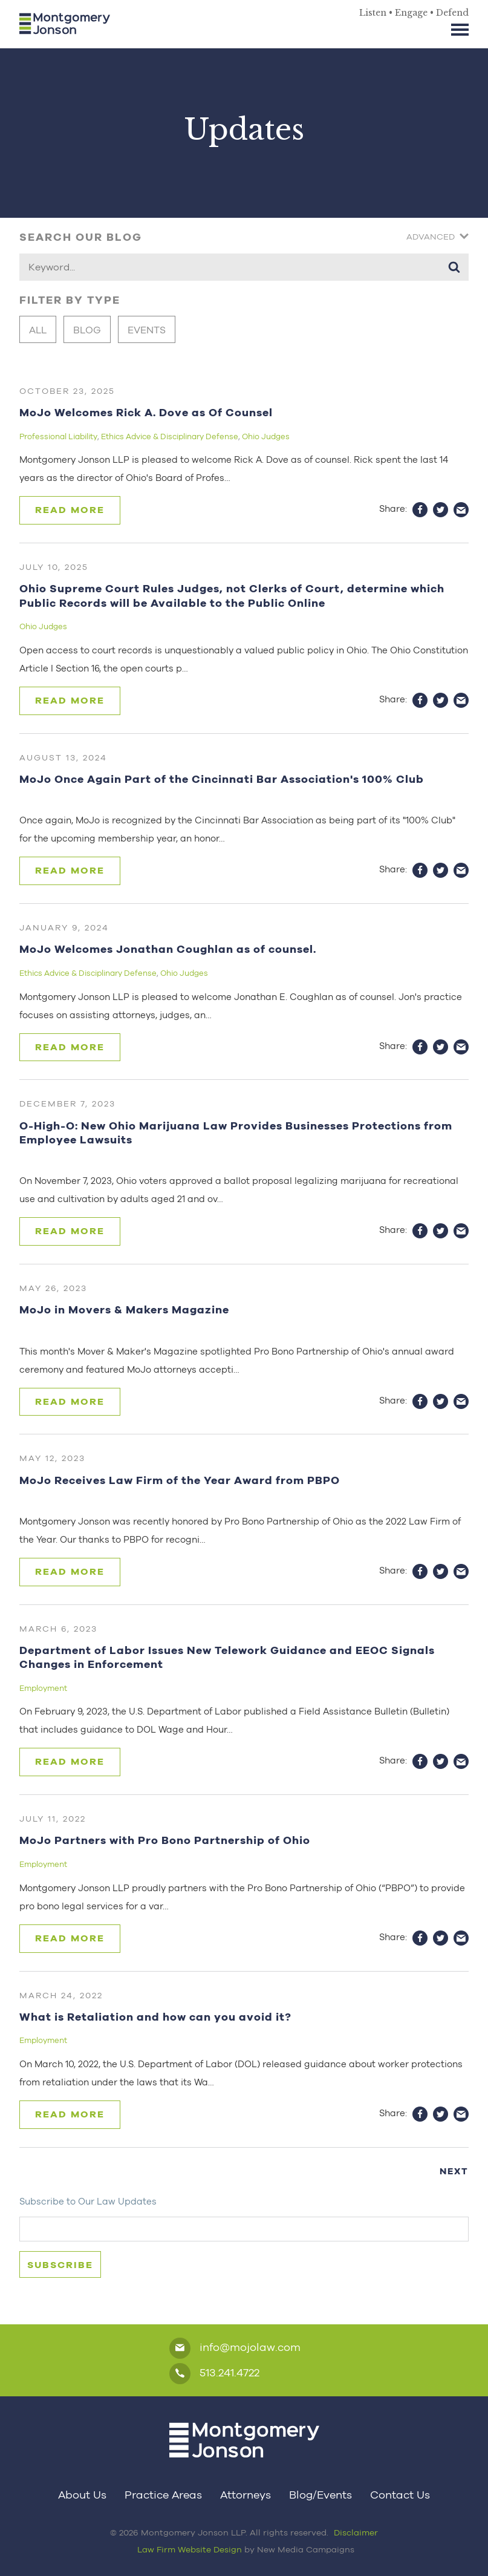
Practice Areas (163, 2494)
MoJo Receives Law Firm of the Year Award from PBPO (179, 1480)
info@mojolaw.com (235, 2348)
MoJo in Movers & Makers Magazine (124, 1309)
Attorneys (245, 2494)
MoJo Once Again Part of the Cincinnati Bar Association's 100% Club (221, 779)
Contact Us (400, 2494)
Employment (43, 1688)
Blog (87, 330)
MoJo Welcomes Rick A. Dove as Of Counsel (146, 412)
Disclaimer (356, 2532)
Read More (70, 509)
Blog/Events (320, 2494)
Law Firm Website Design (189, 2549)
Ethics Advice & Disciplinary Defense (169, 436)
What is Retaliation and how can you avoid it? (155, 2016)
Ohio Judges (266, 436)
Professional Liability (58, 436)
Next (454, 2171)
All (38, 330)
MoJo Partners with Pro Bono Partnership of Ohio (164, 1840)
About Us (82, 2494)
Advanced (437, 236)
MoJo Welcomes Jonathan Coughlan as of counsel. (167, 949)
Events (147, 330)
